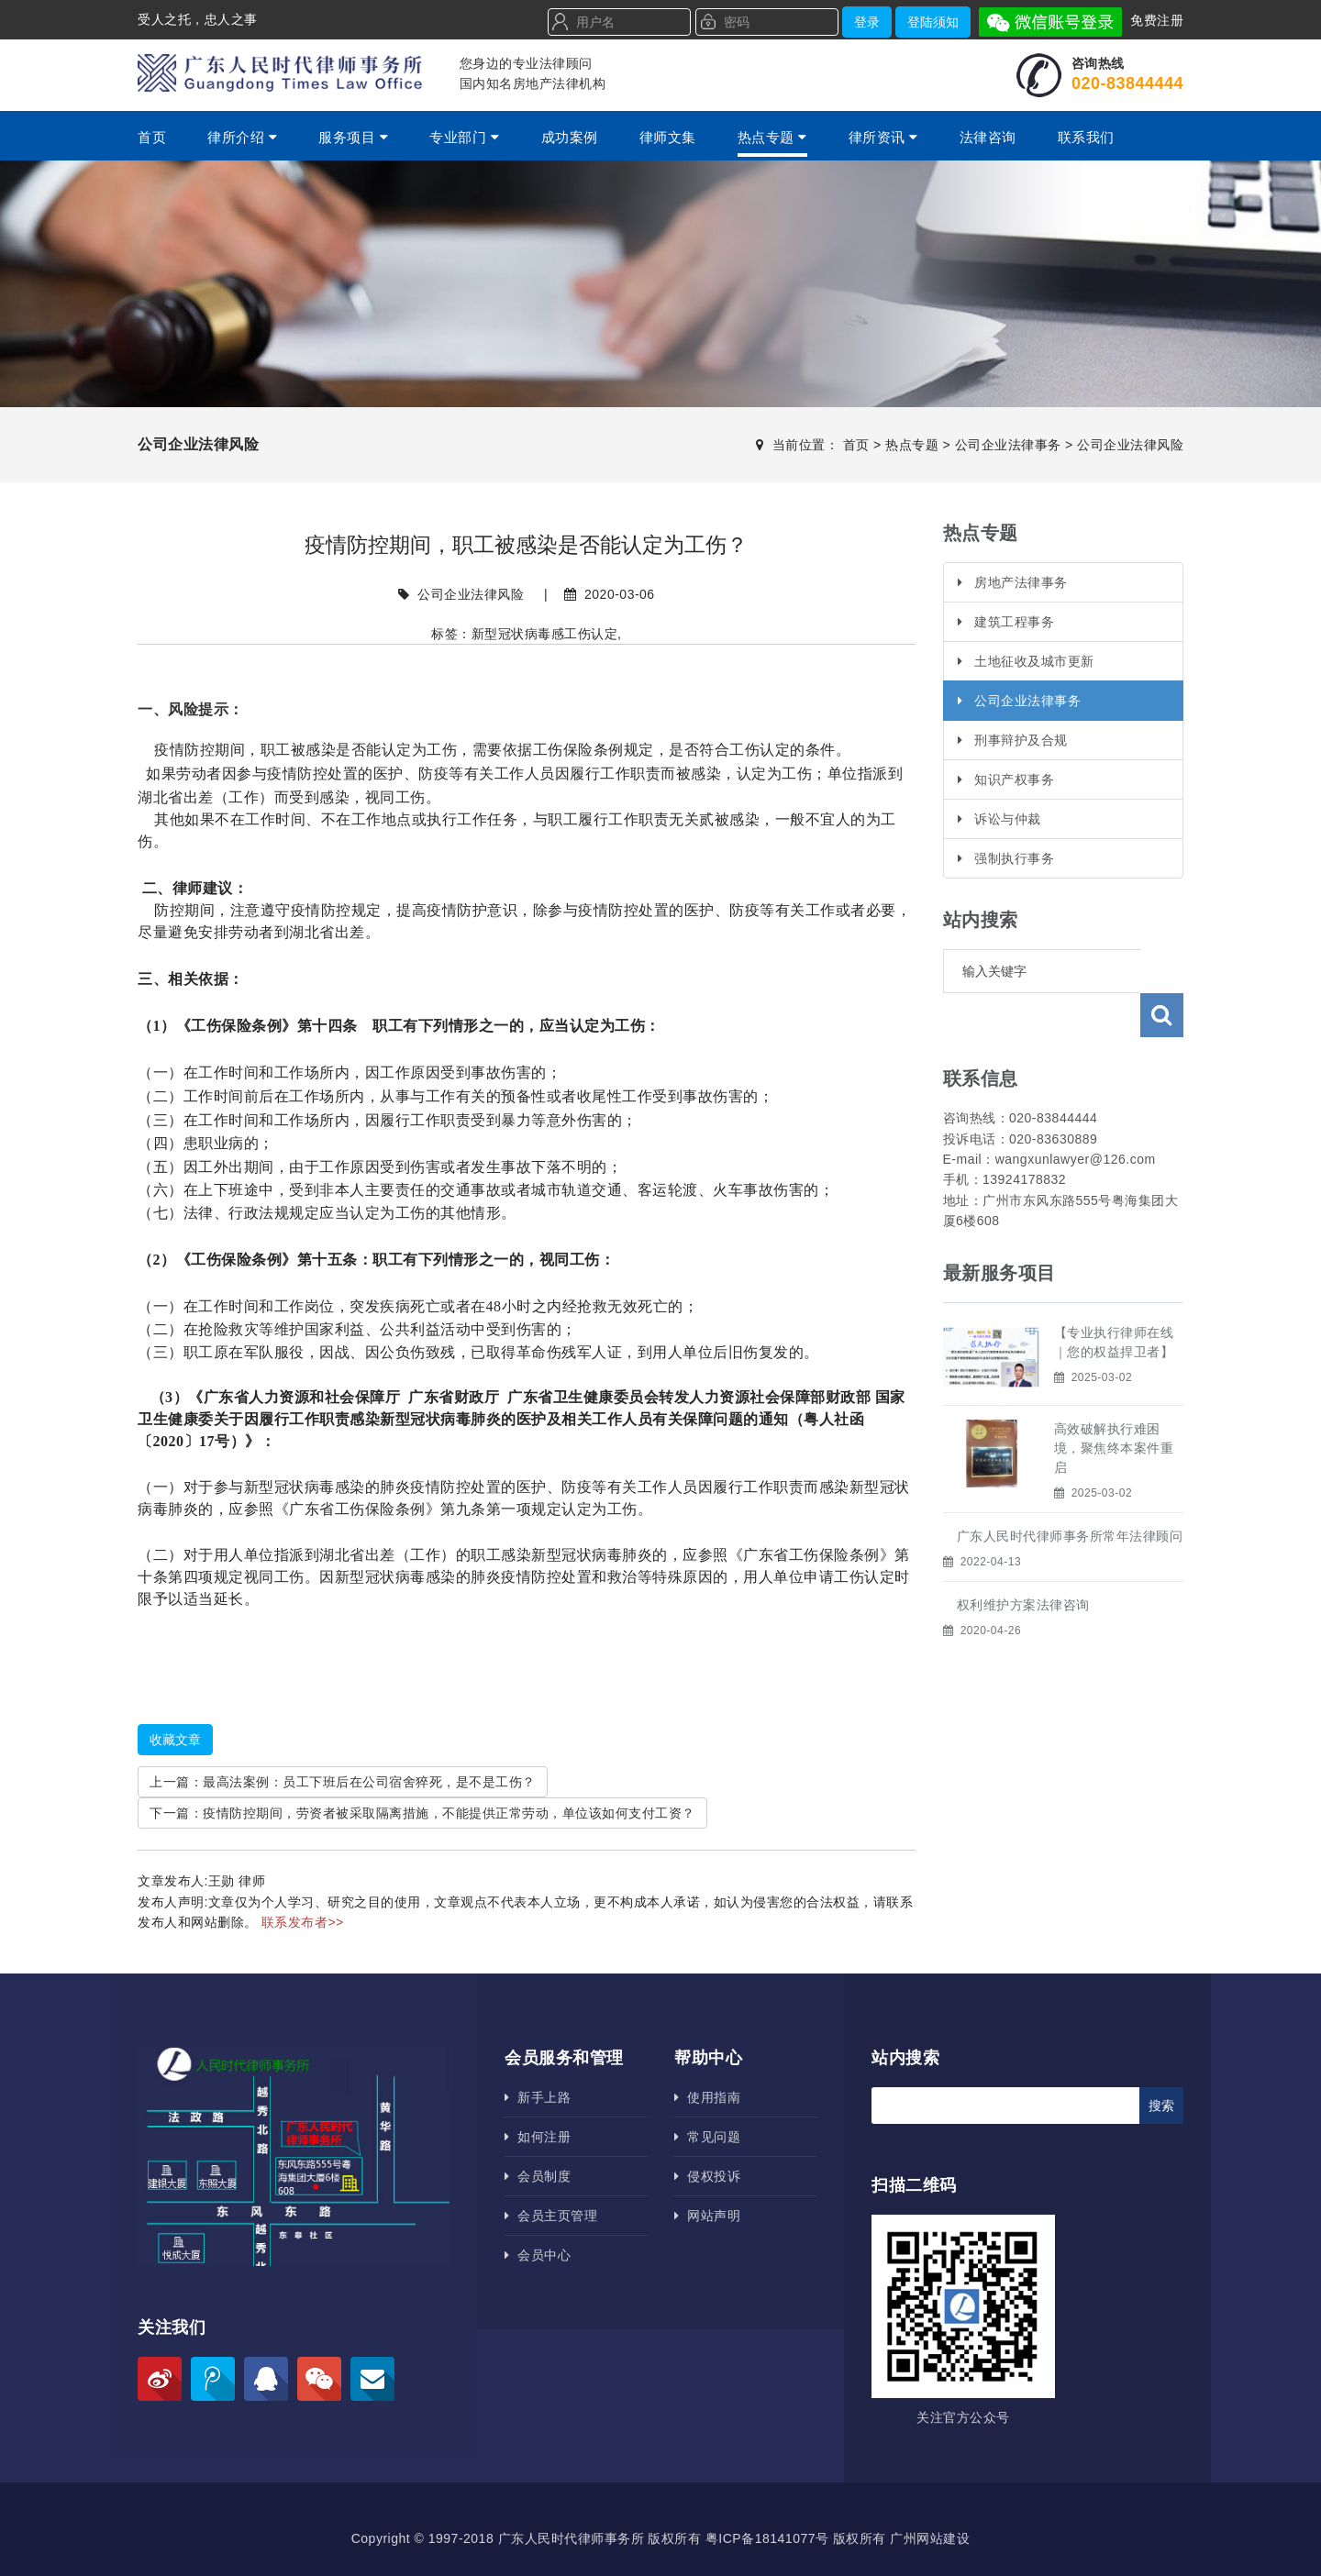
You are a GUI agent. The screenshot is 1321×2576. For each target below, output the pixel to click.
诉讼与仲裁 (999, 819)
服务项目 (353, 137)
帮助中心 (708, 2058)
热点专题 (772, 137)
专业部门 (464, 137)
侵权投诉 (707, 2176)
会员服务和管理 (564, 2058)
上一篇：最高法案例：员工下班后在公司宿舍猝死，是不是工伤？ (343, 1781)
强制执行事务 (1006, 858)
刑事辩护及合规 (1013, 740)
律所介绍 (242, 137)
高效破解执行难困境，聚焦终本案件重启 (1114, 1404)
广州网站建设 (930, 2538)
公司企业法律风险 (1130, 444)
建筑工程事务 (1006, 621)
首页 (152, 137)
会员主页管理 (551, 2215)
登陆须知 (933, 22)
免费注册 (1156, 20)
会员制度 (538, 2176)
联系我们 (1086, 137)
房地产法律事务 (1013, 582)
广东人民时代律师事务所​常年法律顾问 (1070, 1492)
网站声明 (707, 2215)
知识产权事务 (1006, 779)
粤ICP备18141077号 (767, 2538)
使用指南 (707, 2097)
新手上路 (538, 2097)
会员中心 (538, 2255)
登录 (867, 22)
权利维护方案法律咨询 (1023, 1560)
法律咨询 (988, 137)
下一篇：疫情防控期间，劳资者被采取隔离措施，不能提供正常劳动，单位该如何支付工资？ (422, 1813)
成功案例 (569, 137)
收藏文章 (175, 1739)
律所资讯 (883, 137)
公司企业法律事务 (1008, 444)
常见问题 (707, 2136)
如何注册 (538, 2136)
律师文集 (667, 137)
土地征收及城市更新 (1026, 661)
